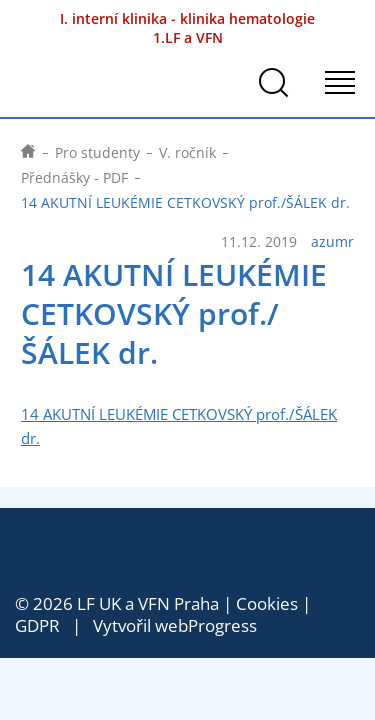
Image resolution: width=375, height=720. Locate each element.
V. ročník (187, 152)
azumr (332, 242)
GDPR (37, 625)
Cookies (267, 603)
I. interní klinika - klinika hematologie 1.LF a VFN (187, 28)
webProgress (206, 625)
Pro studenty (97, 152)
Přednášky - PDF (74, 177)
